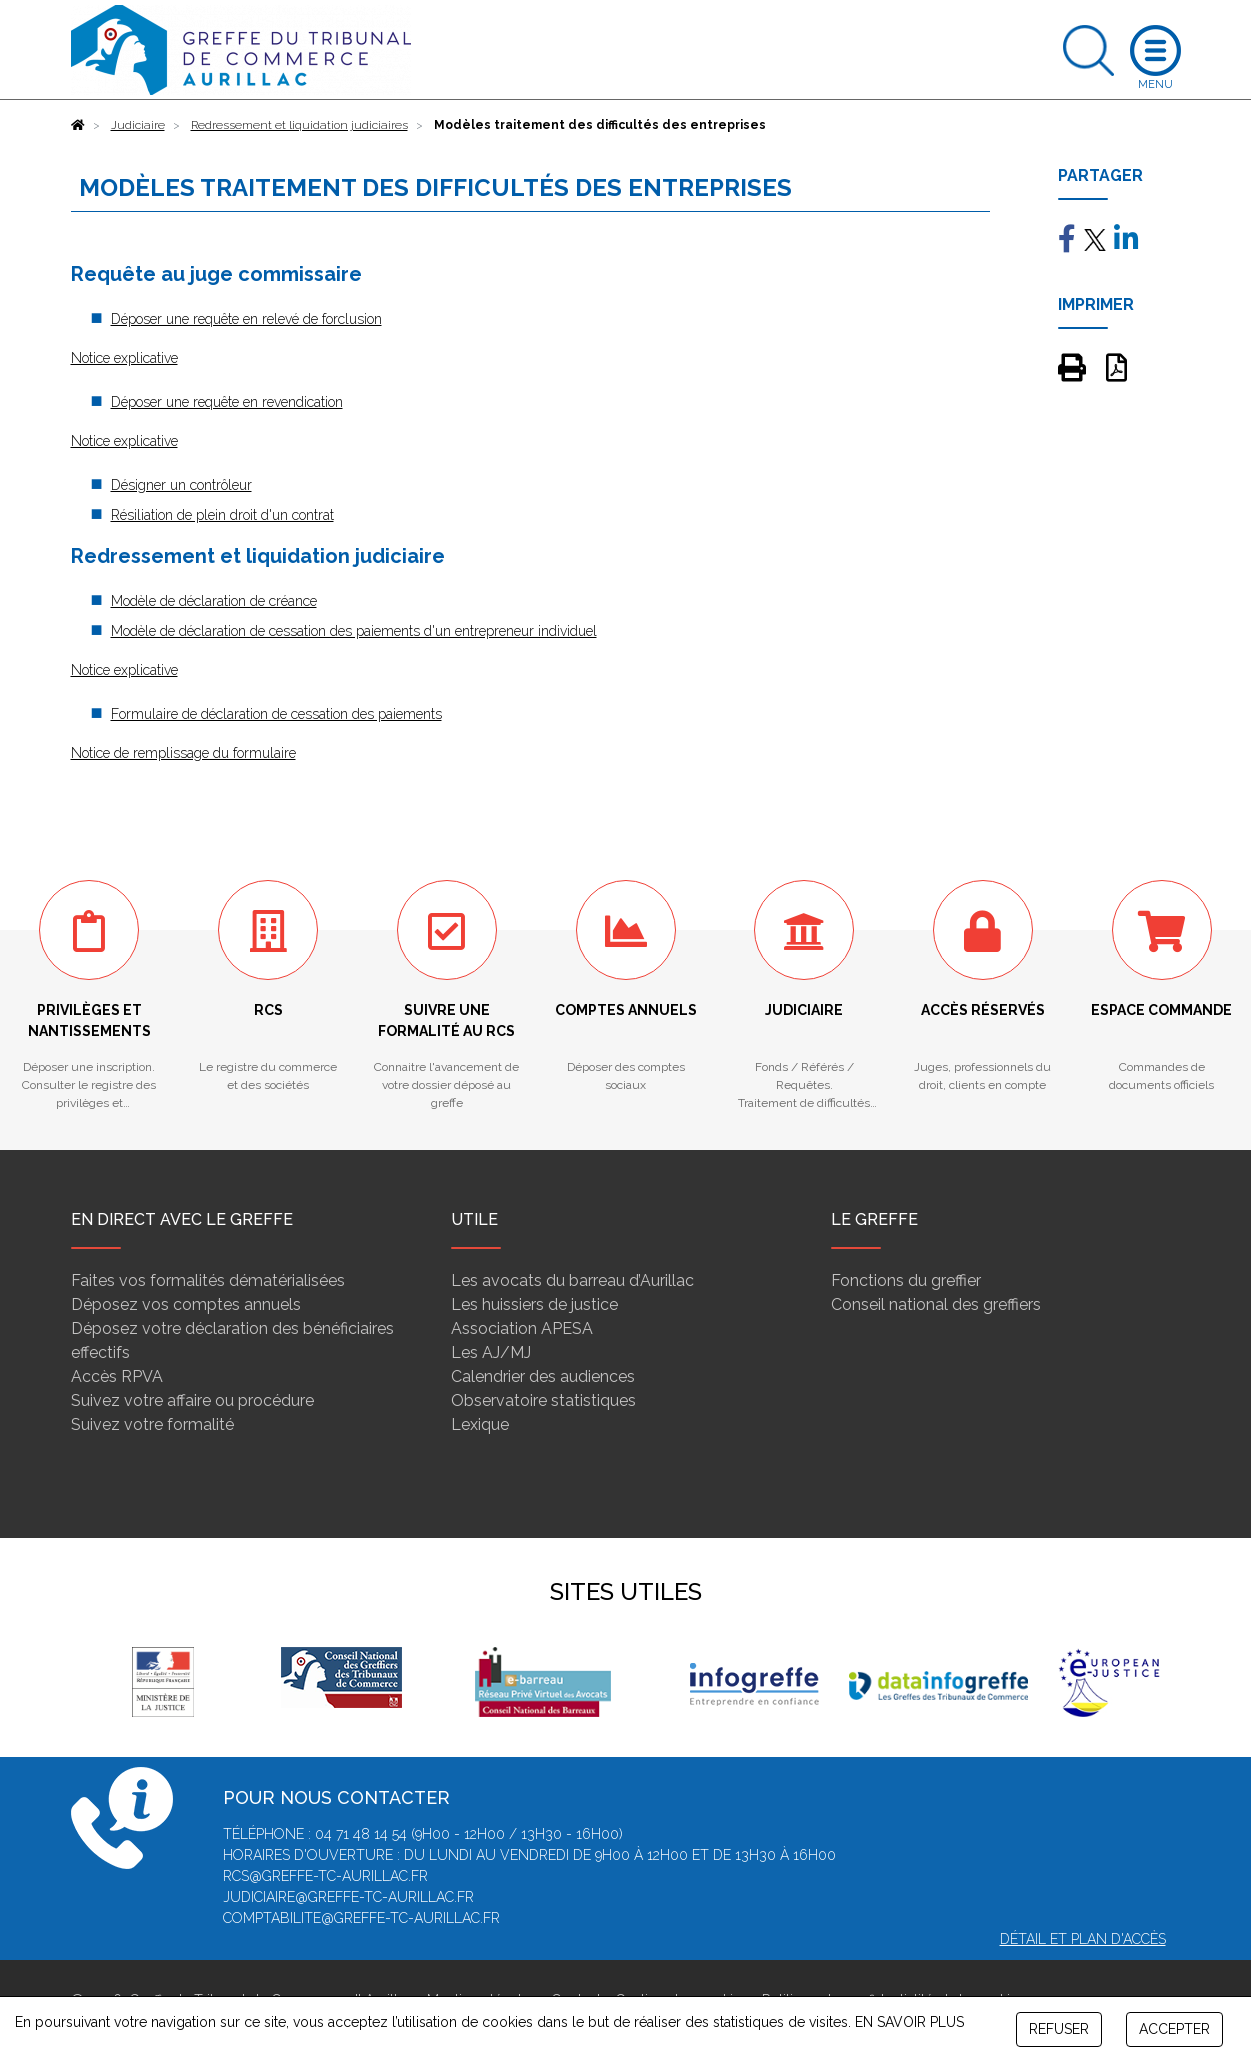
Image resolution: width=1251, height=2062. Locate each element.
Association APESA (522, 1328)
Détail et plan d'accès (1083, 1939)
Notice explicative (124, 358)
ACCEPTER (1174, 2029)
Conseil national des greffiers (936, 1304)
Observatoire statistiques (543, 1400)
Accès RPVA (117, 1376)
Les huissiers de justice (534, 1304)
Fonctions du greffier (906, 1280)
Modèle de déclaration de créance (214, 601)
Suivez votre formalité (152, 1424)
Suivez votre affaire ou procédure (192, 1400)
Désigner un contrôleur (181, 485)
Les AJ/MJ (491, 1352)
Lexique (480, 1424)
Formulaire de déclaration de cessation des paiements (276, 714)
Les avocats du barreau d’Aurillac (572, 1280)
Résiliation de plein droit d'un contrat (222, 515)
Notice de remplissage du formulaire (183, 753)
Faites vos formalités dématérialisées (208, 1280)
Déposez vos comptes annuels (186, 1304)
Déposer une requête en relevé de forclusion (246, 319)
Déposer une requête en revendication (227, 402)
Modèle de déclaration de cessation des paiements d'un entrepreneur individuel (354, 631)
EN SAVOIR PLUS (909, 2022)
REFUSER (1059, 2029)
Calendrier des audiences (543, 1376)
